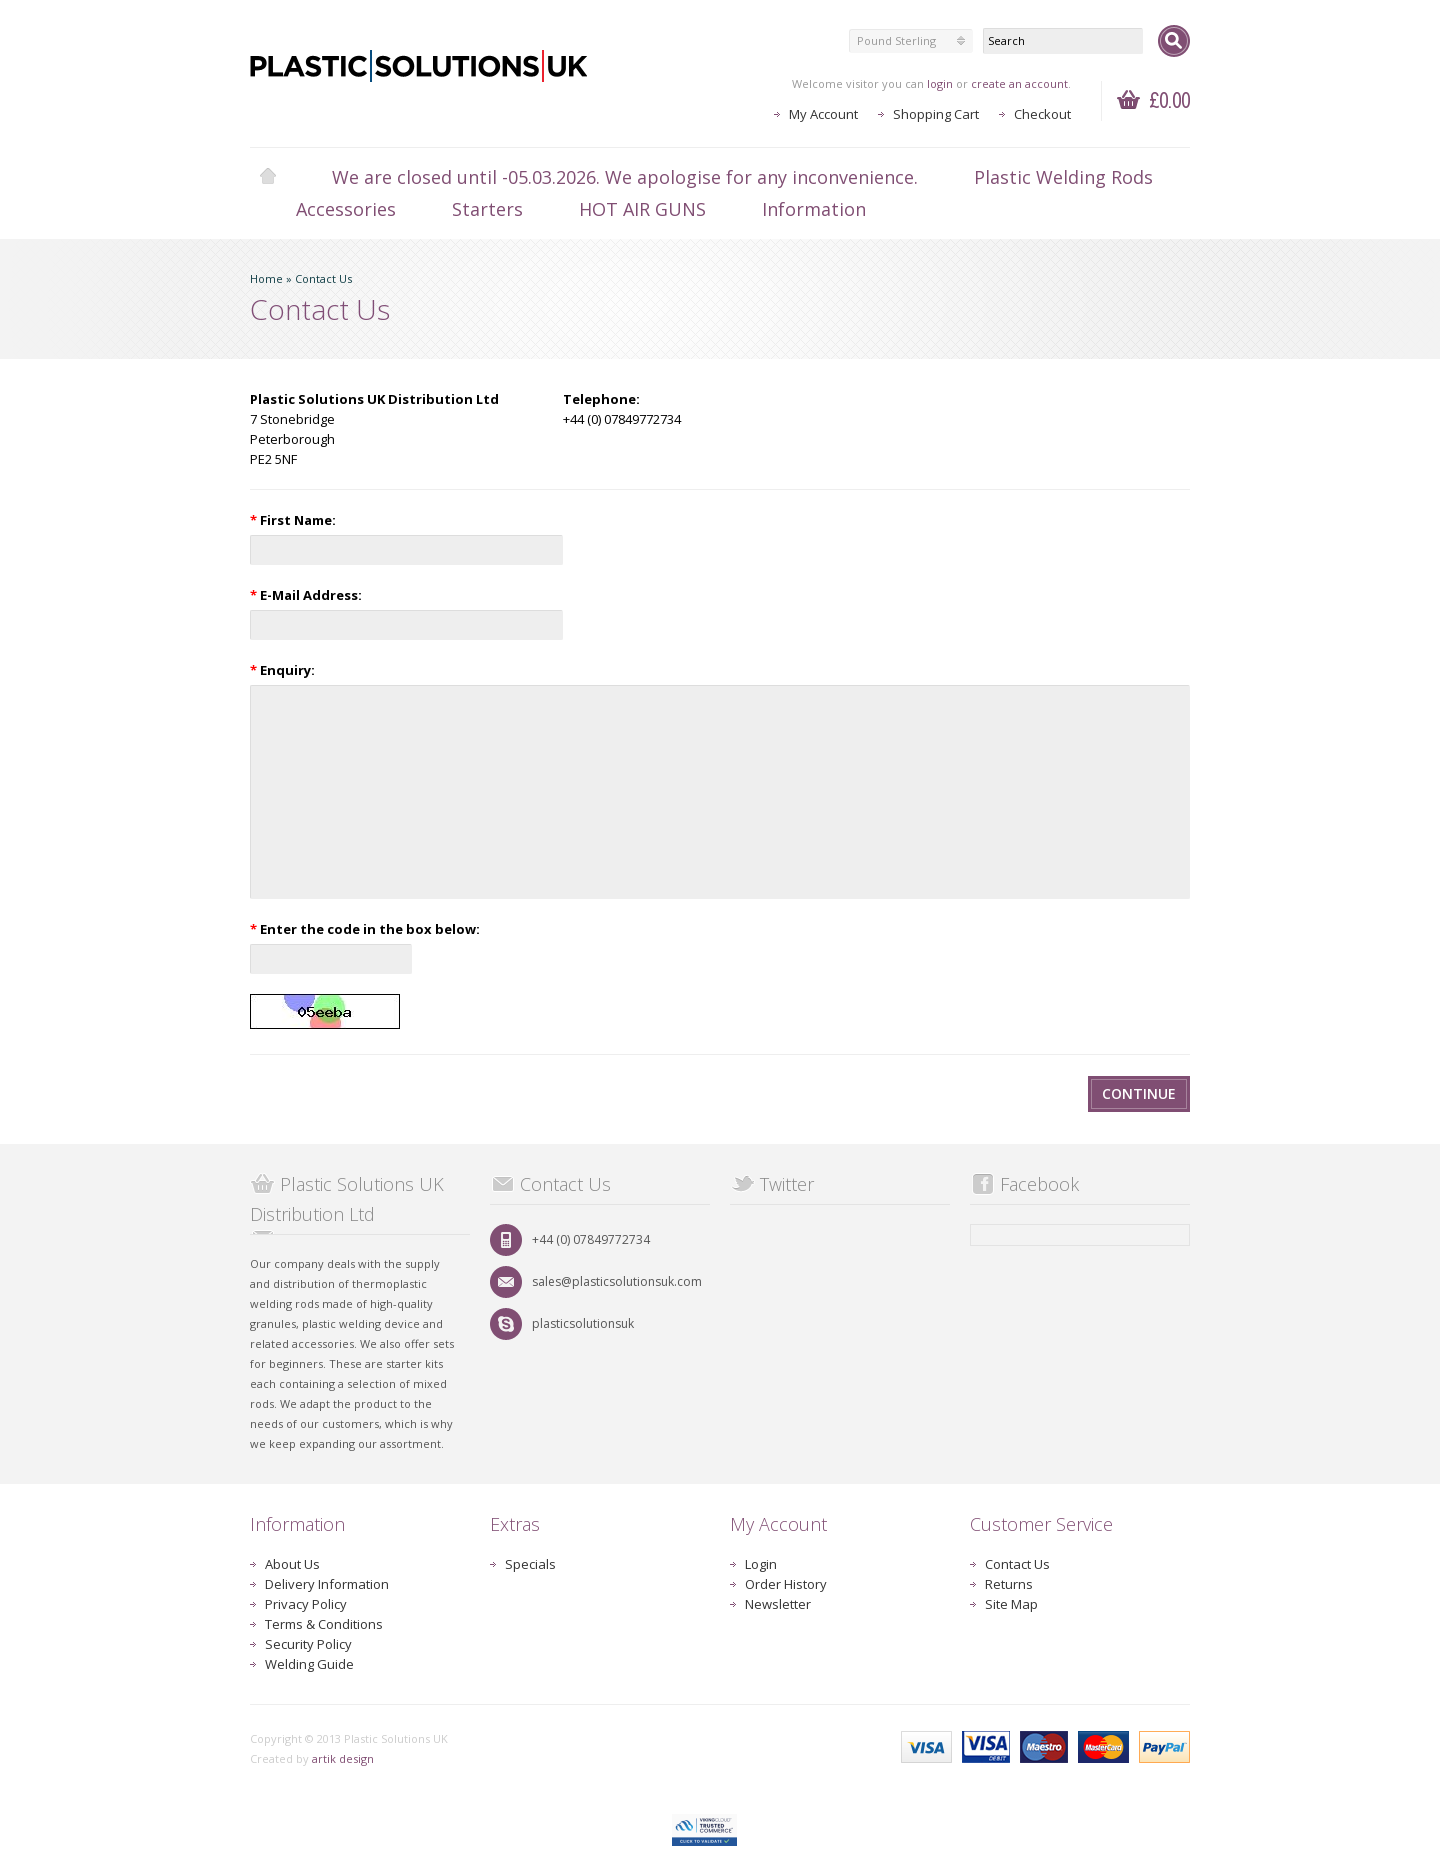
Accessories (346, 209)
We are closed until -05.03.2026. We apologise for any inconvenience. (625, 177)
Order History (786, 1584)
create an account (1019, 83)
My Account (823, 114)
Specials (530, 1564)
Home (268, 177)
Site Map (1011, 1604)
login (940, 83)
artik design (343, 1758)
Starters (487, 209)
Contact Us (323, 278)
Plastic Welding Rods (1063, 177)
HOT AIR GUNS (642, 209)
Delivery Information (327, 1584)
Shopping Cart (936, 114)
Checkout (1042, 114)
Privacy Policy (306, 1604)
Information (814, 209)
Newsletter (778, 1604)
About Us (292, 1564)
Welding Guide (309, 1664)
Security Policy (308, 1644)
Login (761, 1564)
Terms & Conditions (324, 1624)
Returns (1009, 1584)
